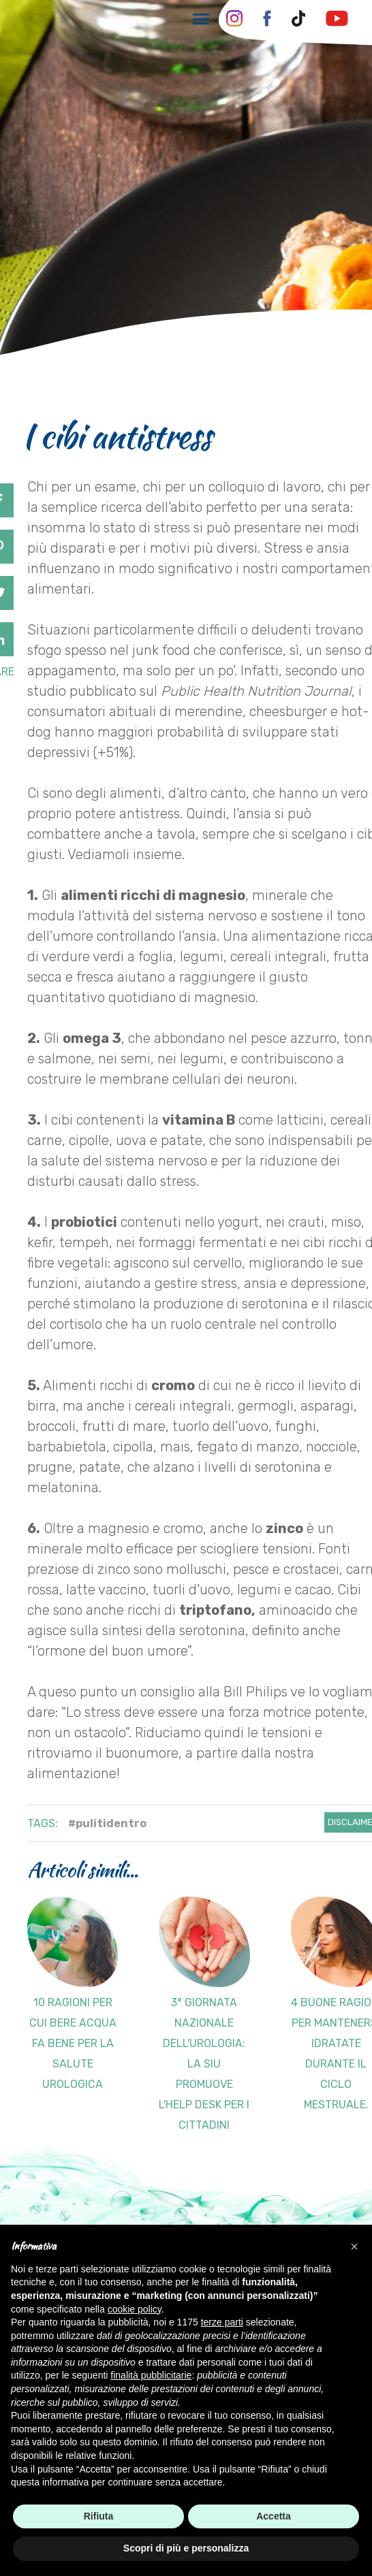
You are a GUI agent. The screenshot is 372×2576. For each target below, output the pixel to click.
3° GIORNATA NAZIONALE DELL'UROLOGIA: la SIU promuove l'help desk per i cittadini (204, 2063)
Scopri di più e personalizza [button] (186, 2548)
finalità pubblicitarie (150, 2375)
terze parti (222, 2322)
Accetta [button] (273, 2516)
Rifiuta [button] (99, 2516)
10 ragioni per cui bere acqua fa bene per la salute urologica (73, 2043)
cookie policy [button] (134, 2309)
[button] (354, 2246)
